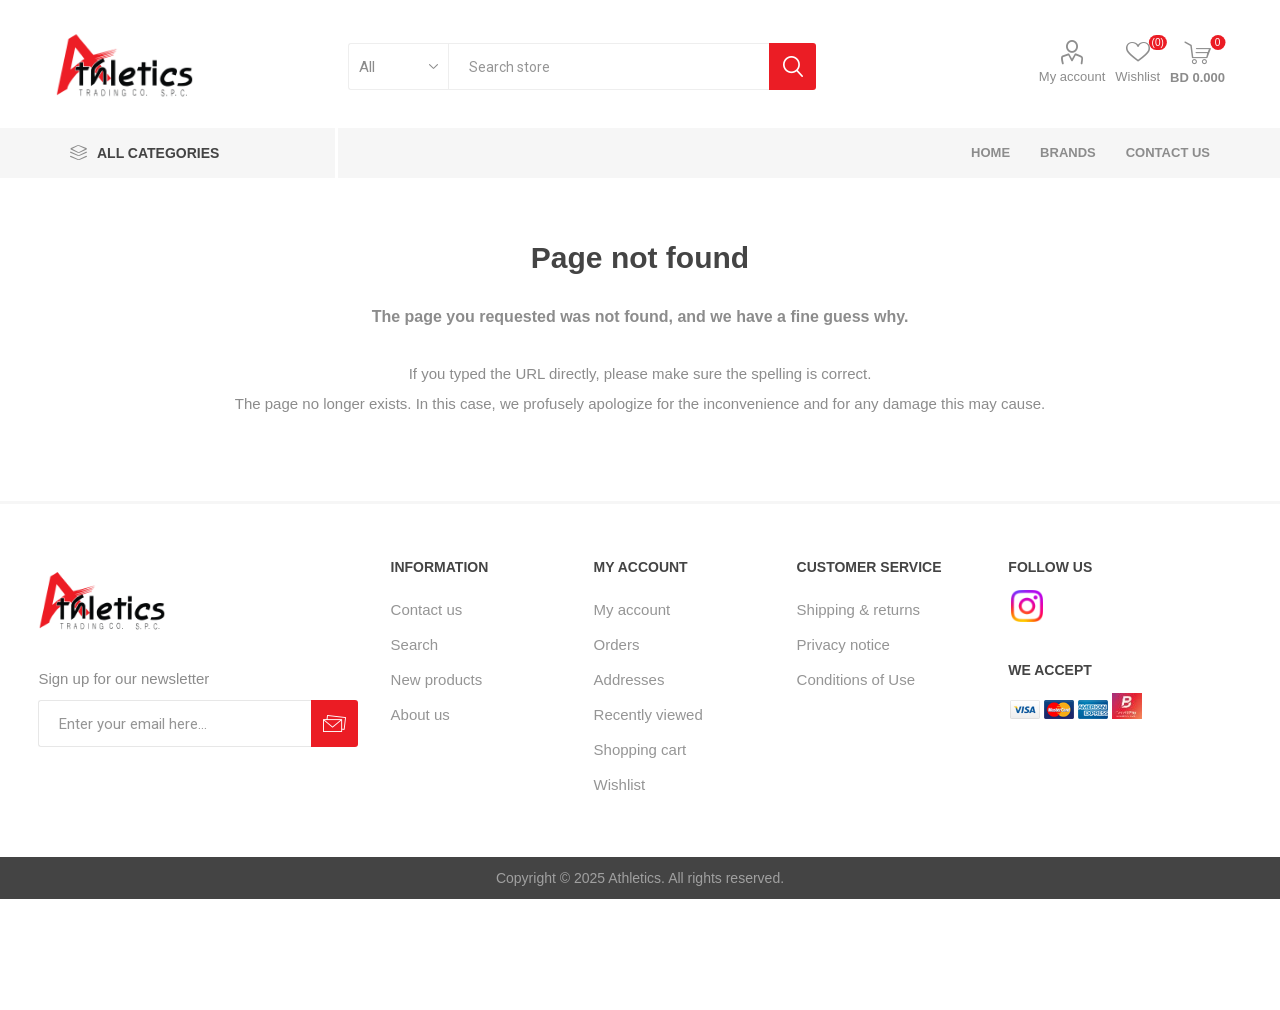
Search (415, 644)
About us (420, 714)
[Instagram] (1027, 606)
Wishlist (620, 784)
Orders (617, 644)
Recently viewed (648, 714)
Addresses (629, 679)
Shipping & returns (858, 609)
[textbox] (608, 66)
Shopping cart (640, 749)
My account (1072, 76)
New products (437, 679)
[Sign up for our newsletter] (174, 723)
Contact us (427, 609)
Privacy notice (843, 644)
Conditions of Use (856, 679)
